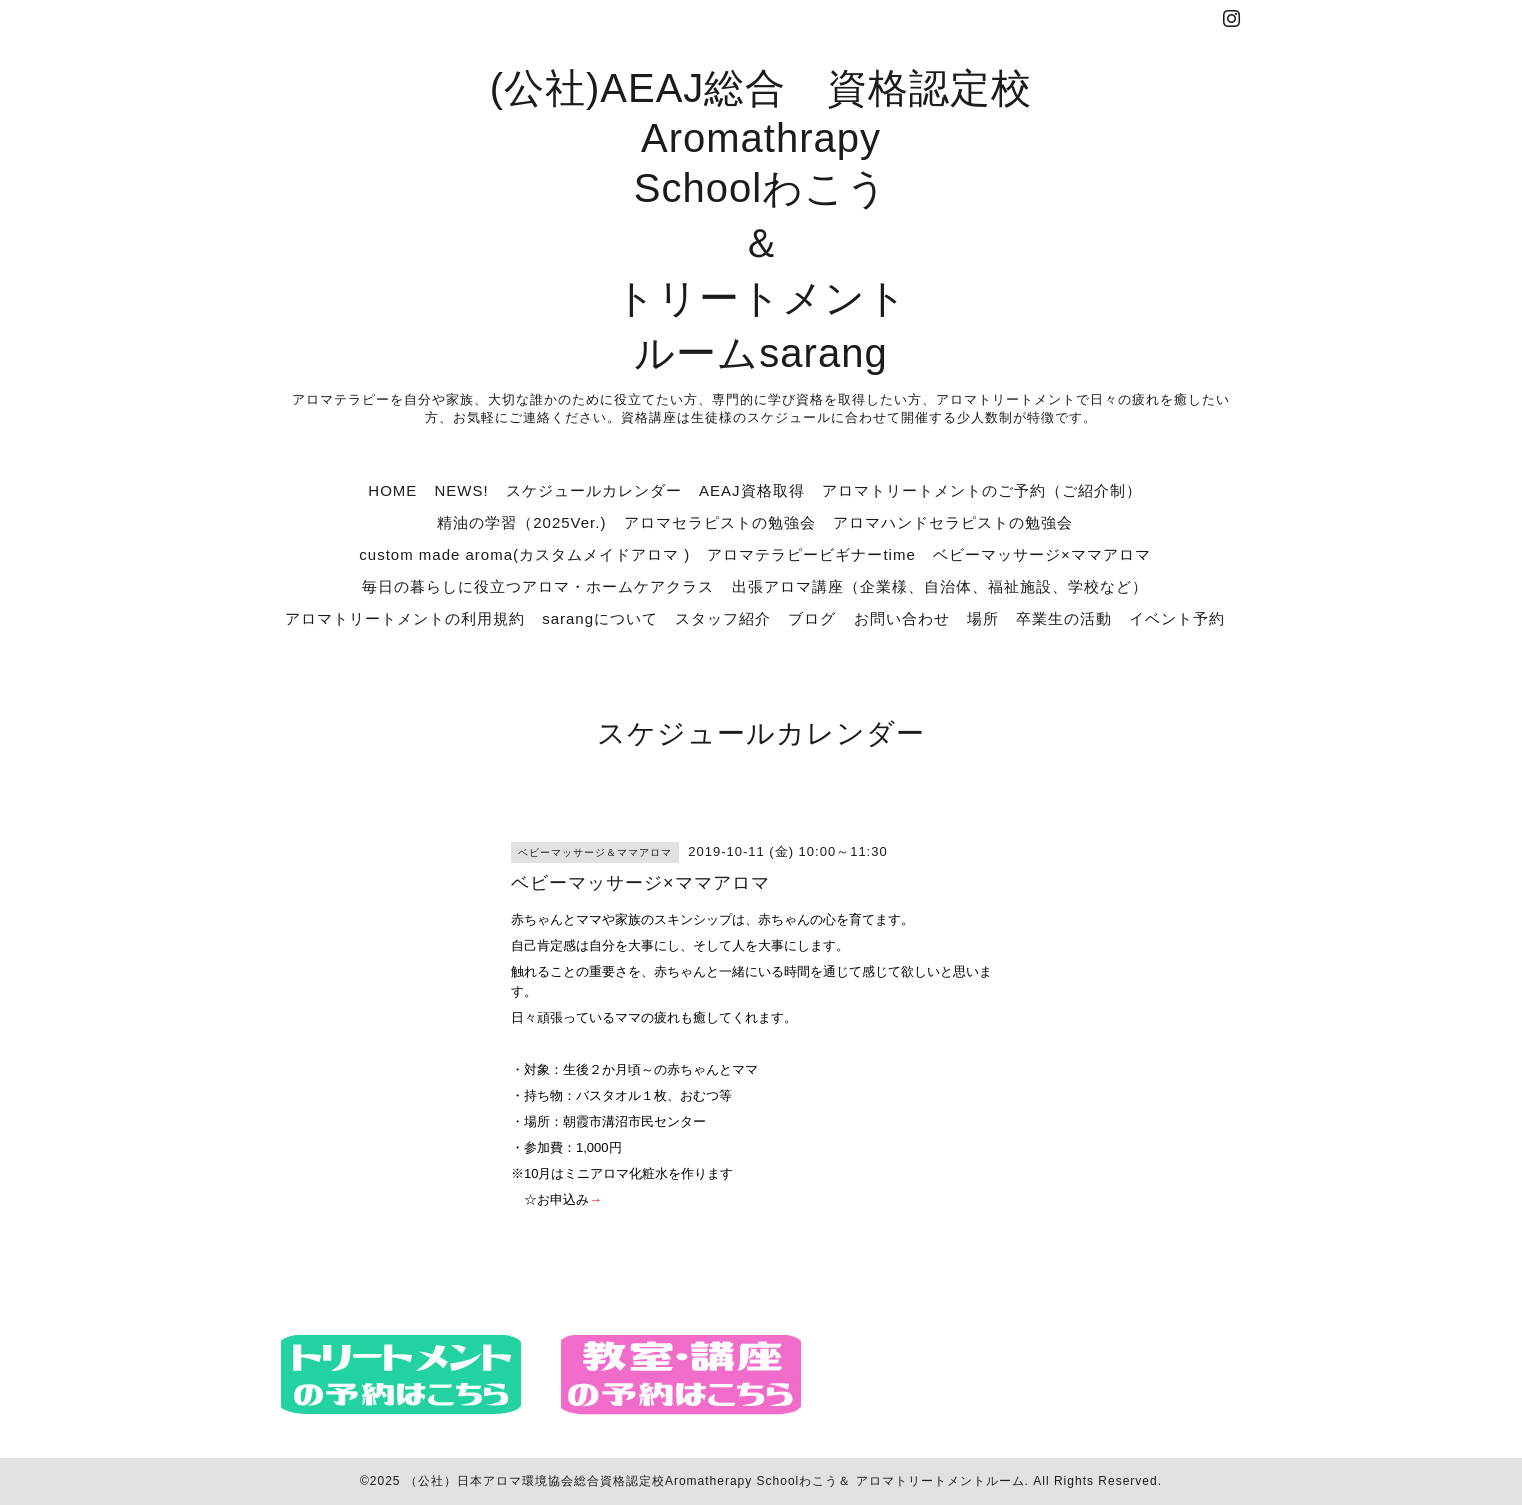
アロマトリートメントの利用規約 (405, 618)
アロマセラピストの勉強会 (720, 522)
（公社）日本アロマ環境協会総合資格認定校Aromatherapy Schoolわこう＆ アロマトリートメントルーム (715, 1481)
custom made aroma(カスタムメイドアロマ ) (524, 554)
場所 (983, 618)
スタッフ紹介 (723, 618)
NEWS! (461, 490)
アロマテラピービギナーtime (811, 554)
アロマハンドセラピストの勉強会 (953, 522)
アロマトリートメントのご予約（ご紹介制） (982, 490)
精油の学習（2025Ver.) (521, 522)
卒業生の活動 (1064, 618)
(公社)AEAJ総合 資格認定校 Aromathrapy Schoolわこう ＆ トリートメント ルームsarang (761, 220)
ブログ (812, 618)
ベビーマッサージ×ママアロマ (1042, 554)
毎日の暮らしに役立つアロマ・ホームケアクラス (538, 586)
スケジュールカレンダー (594, 490)
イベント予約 (1177, 618)
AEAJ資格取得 (752, 490)
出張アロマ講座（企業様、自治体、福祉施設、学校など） (940, 586)
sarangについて (600, 618)
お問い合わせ (902, 618)
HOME (392, 490)
